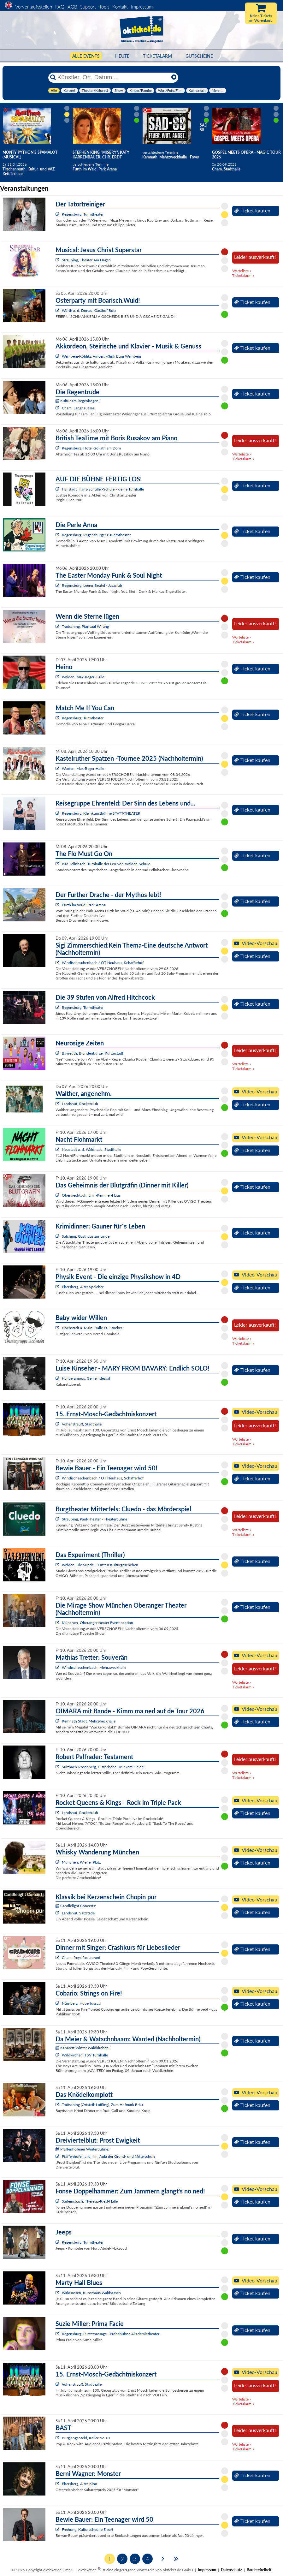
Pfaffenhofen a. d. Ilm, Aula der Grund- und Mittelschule (108, 2156)
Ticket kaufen (252, 210)
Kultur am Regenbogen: (77, 400)
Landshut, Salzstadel (79, 1913)
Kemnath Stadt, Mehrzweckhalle (88, 1721)
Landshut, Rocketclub (80, 1103)
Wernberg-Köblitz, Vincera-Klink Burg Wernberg (101, 356)
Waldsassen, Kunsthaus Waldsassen (91, 2292)
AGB (72, 6)
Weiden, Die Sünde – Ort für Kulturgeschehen (100, 1564)
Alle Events (86, 56)
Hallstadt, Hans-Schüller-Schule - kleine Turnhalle (103, 489)
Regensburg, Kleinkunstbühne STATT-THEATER (101, 813)
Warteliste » (241, 270)
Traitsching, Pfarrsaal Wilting (85, 626)
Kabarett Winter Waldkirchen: (82, 2047)
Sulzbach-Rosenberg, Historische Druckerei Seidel (103, 1766)
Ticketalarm (157, 56)
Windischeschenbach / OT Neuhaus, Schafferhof (103, 962)
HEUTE (122, 56)
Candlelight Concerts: (76, 1905)
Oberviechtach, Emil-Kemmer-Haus (91, 1195)
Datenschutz (231, 2569)
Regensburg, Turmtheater (82, 214)
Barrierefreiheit (259, 2569)
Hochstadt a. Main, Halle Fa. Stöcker (92, 1327)
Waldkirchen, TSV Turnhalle (85, 2055)
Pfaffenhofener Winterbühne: (82, 2149)
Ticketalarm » (243, 275)
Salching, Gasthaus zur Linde (85, 1236)
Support (88, 6)
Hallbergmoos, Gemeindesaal (86, 1378)
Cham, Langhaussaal (79, 408)
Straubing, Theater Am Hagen (86, 260)
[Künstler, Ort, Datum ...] (112, 77)
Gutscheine (199, 56)
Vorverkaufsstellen (33, 6)
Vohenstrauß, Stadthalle (82, 1424)
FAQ (59, 6)
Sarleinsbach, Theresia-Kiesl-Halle (90, 2201)
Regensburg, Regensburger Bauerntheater (96, 534)
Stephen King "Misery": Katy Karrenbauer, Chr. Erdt (101, 154)
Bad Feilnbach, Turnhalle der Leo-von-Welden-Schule (106, 863)
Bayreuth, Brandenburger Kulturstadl (92, 1053)
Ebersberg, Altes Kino (79, 2483)
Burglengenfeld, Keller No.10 (86, 2438)
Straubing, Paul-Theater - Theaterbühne (94, 1519)
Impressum (142, 6)
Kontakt (120, 6)
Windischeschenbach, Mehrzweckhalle (94, 1667)
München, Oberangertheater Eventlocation (97, 1622)
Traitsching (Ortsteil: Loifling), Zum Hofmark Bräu (102, 2104)
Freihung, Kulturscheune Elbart (87, 2529)
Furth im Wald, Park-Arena (84, 904)
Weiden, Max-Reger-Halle (83, 677)
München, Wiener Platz (81, 1862)
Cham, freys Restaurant (81, 1957)
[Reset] (174, 77)
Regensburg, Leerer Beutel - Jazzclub (92, 585)
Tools (104, 6)
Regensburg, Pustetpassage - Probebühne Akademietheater (110, 2333)
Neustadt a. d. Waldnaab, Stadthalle (91, 1149)
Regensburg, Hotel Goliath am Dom (91, 448)
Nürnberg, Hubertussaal (81, 2003)
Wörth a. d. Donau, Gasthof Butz (89, 310)
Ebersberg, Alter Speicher (82, 1286)
